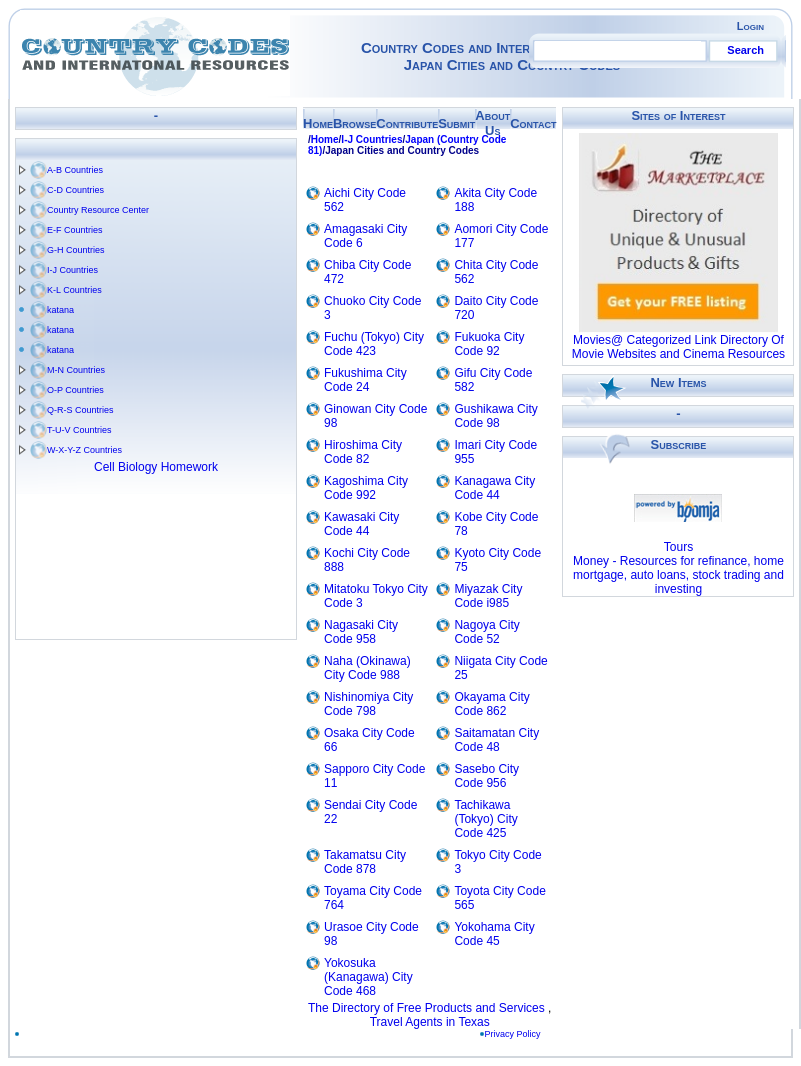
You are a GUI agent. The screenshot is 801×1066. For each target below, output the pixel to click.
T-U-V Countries (79, 430)
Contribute (407, 123)
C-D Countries (75, 190)
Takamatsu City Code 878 (365, 862)
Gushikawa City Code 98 (495, 416)
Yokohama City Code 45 (494, 934)
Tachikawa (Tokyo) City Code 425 (485, 819)
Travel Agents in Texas (430, 1022)
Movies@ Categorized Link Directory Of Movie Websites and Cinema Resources (678, 347)
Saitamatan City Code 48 (496, 740)
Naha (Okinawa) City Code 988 (367, 668)
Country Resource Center (98, 210)
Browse (354, 123)
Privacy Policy (517, 1034)
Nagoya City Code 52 (486, 632)
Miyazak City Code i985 (488, 596)
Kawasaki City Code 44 (361, 524)
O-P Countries (75, 390)
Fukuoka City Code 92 (489, 344)
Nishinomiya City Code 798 (368, 704)
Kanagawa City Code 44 (494, 488)
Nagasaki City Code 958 (361, 632)
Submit (456, 123)
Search (745, 50)
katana (60, 310)
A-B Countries (75, 170)
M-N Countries (76, 370)
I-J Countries (72, 270)
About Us (492, 123)
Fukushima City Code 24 (365, 380)
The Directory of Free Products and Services (426, 1008)
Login (750, 26)
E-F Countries (75, 230)
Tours (678, 547)
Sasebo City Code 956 (486, 776)
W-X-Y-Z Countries (84, 450)
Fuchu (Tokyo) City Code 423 (374, 344)
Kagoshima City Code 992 (366, 488)
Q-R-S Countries (80, 410)
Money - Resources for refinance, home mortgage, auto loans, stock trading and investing (678, 575)
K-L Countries (74, 290)
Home (318, 123)
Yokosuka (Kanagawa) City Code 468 (368, 977)
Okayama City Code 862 (491, 704)
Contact (533, 123)
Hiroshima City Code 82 (363, 452)
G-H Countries (76, 250)
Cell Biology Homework (156, 467)
